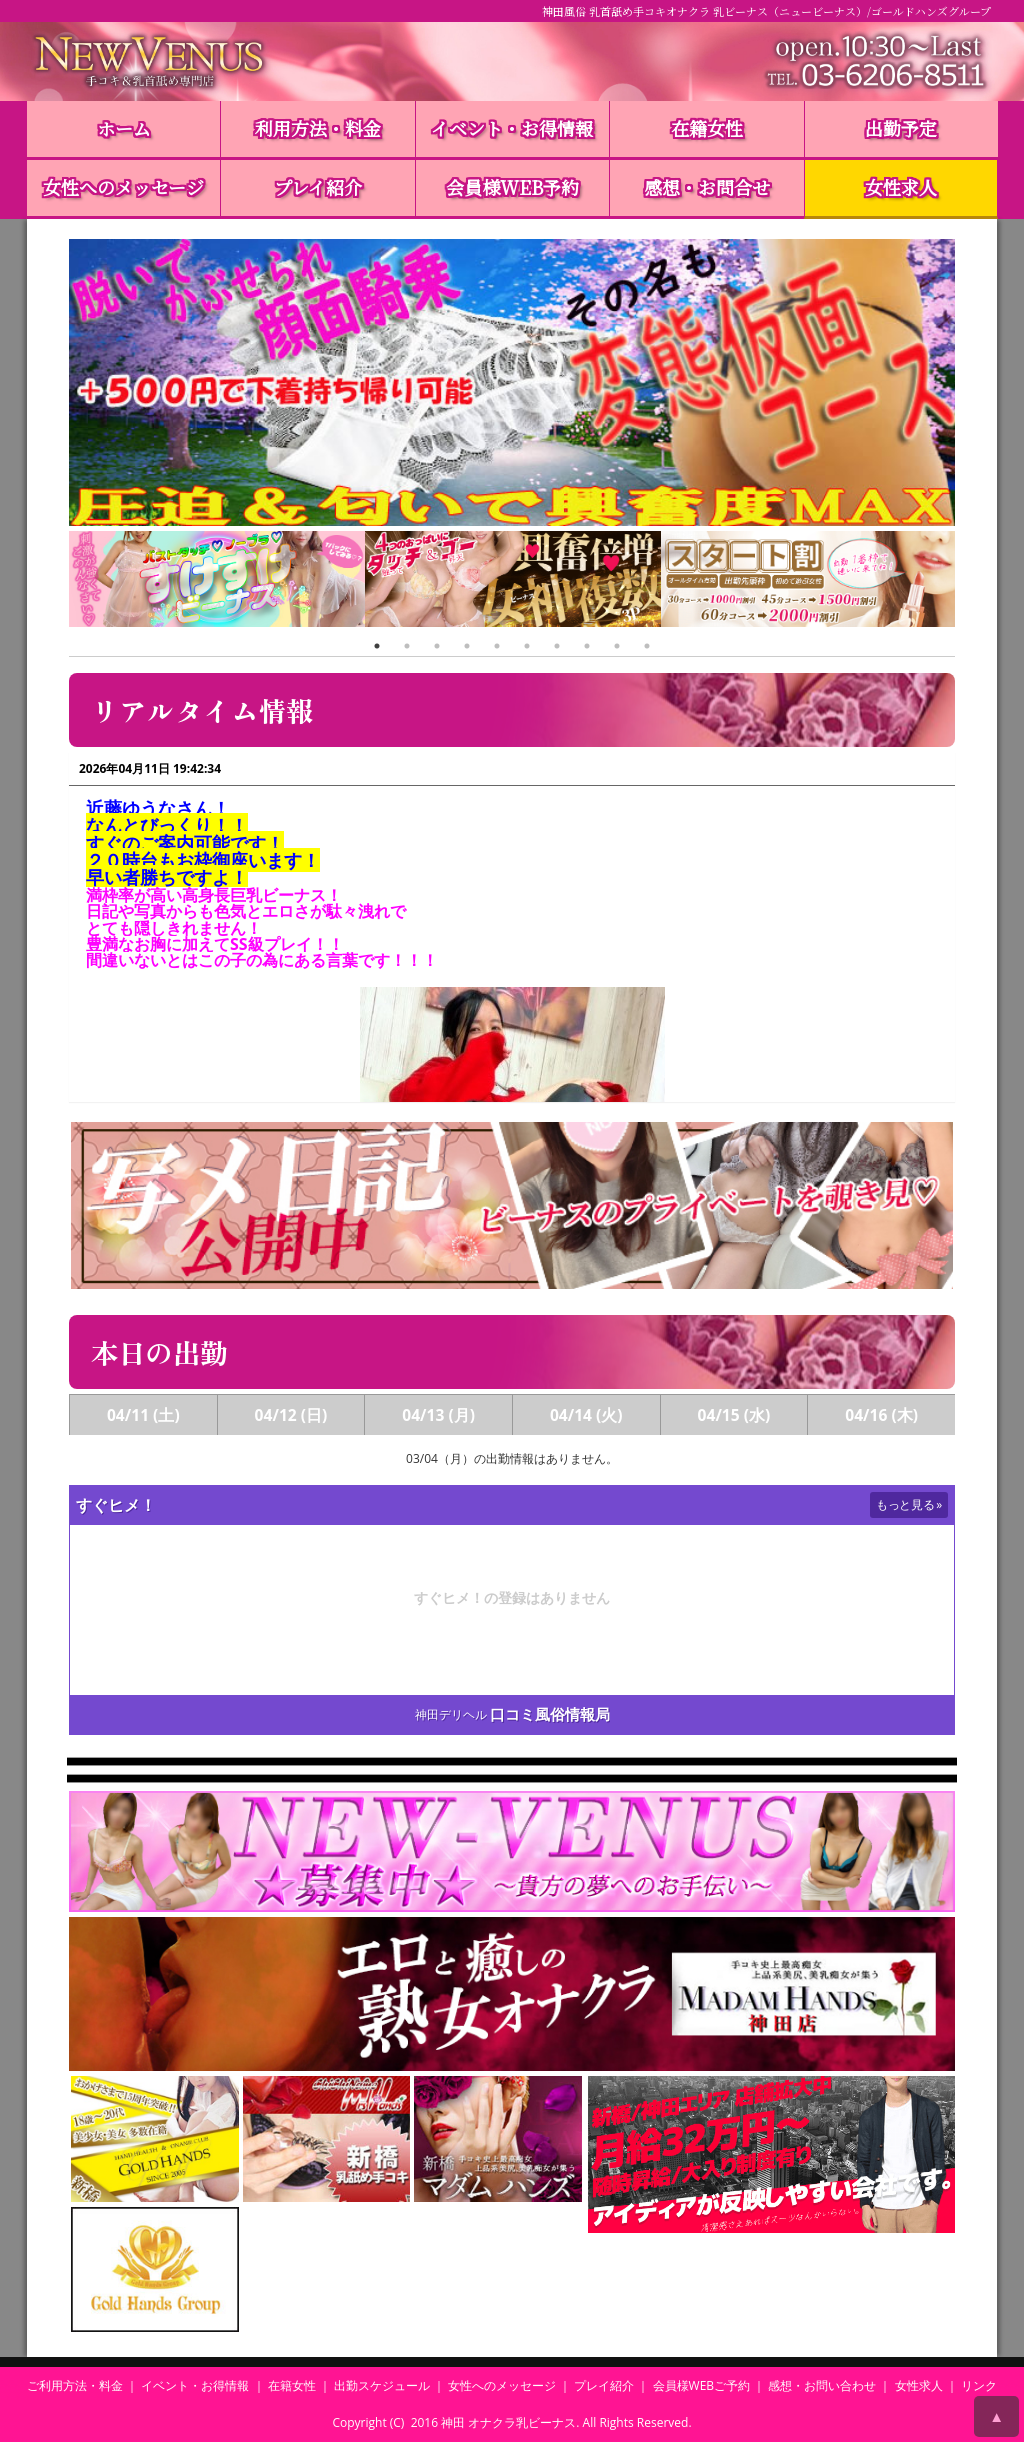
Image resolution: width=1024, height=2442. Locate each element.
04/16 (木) (881, 1415)
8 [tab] (587, 646)
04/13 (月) (438, 1415)
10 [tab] (647, 646)
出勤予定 (901, 128)
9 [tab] (617, 646)
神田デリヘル (451, 1714)
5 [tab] (497, 646)
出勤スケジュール (382, 2385)
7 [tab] (557, 646)
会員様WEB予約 (512, 187)
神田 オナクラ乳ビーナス (508, 2422)
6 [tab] (527, 646)
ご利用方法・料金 (75, 2385)
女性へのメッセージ (123, 187)
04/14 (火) (586, 1415)
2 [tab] (407, 646)
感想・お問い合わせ (822, 2385)
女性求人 (901, 187)
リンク (979, 2385)
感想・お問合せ (707, 187)
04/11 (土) (143, 1415)
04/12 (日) (291, 1415)
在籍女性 (707, 128)
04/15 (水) (734, 1415)
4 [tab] (467, 646)
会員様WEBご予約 (702, 2385)
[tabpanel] (217, 581)
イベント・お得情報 (512, 128)
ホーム (124, 128)
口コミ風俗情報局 (550, 1714)
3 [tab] (437, 646)
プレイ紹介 (318, 187)
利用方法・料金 (318, 128)
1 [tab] (377, 646)
